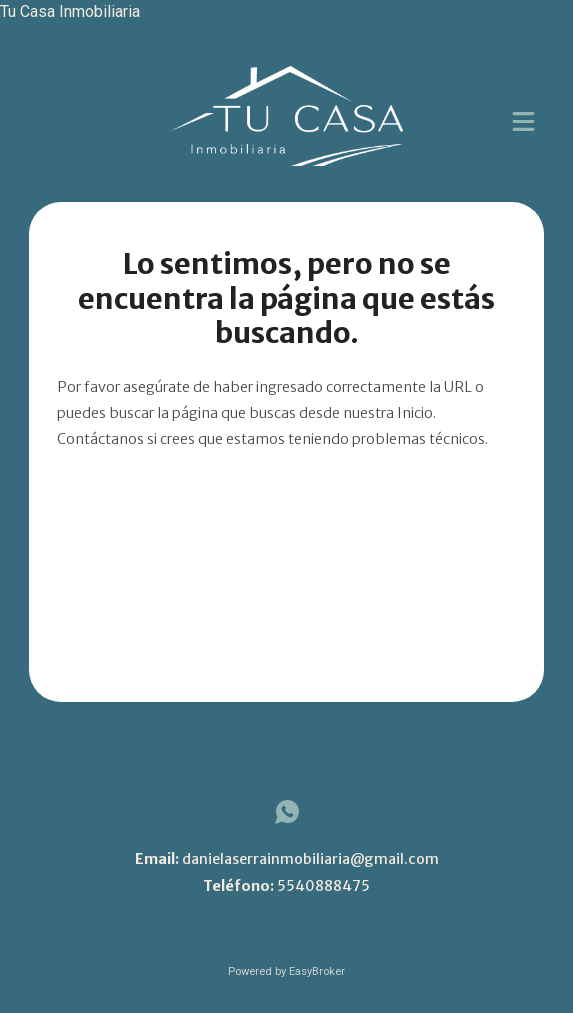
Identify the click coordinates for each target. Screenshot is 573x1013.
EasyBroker (317, 971)
